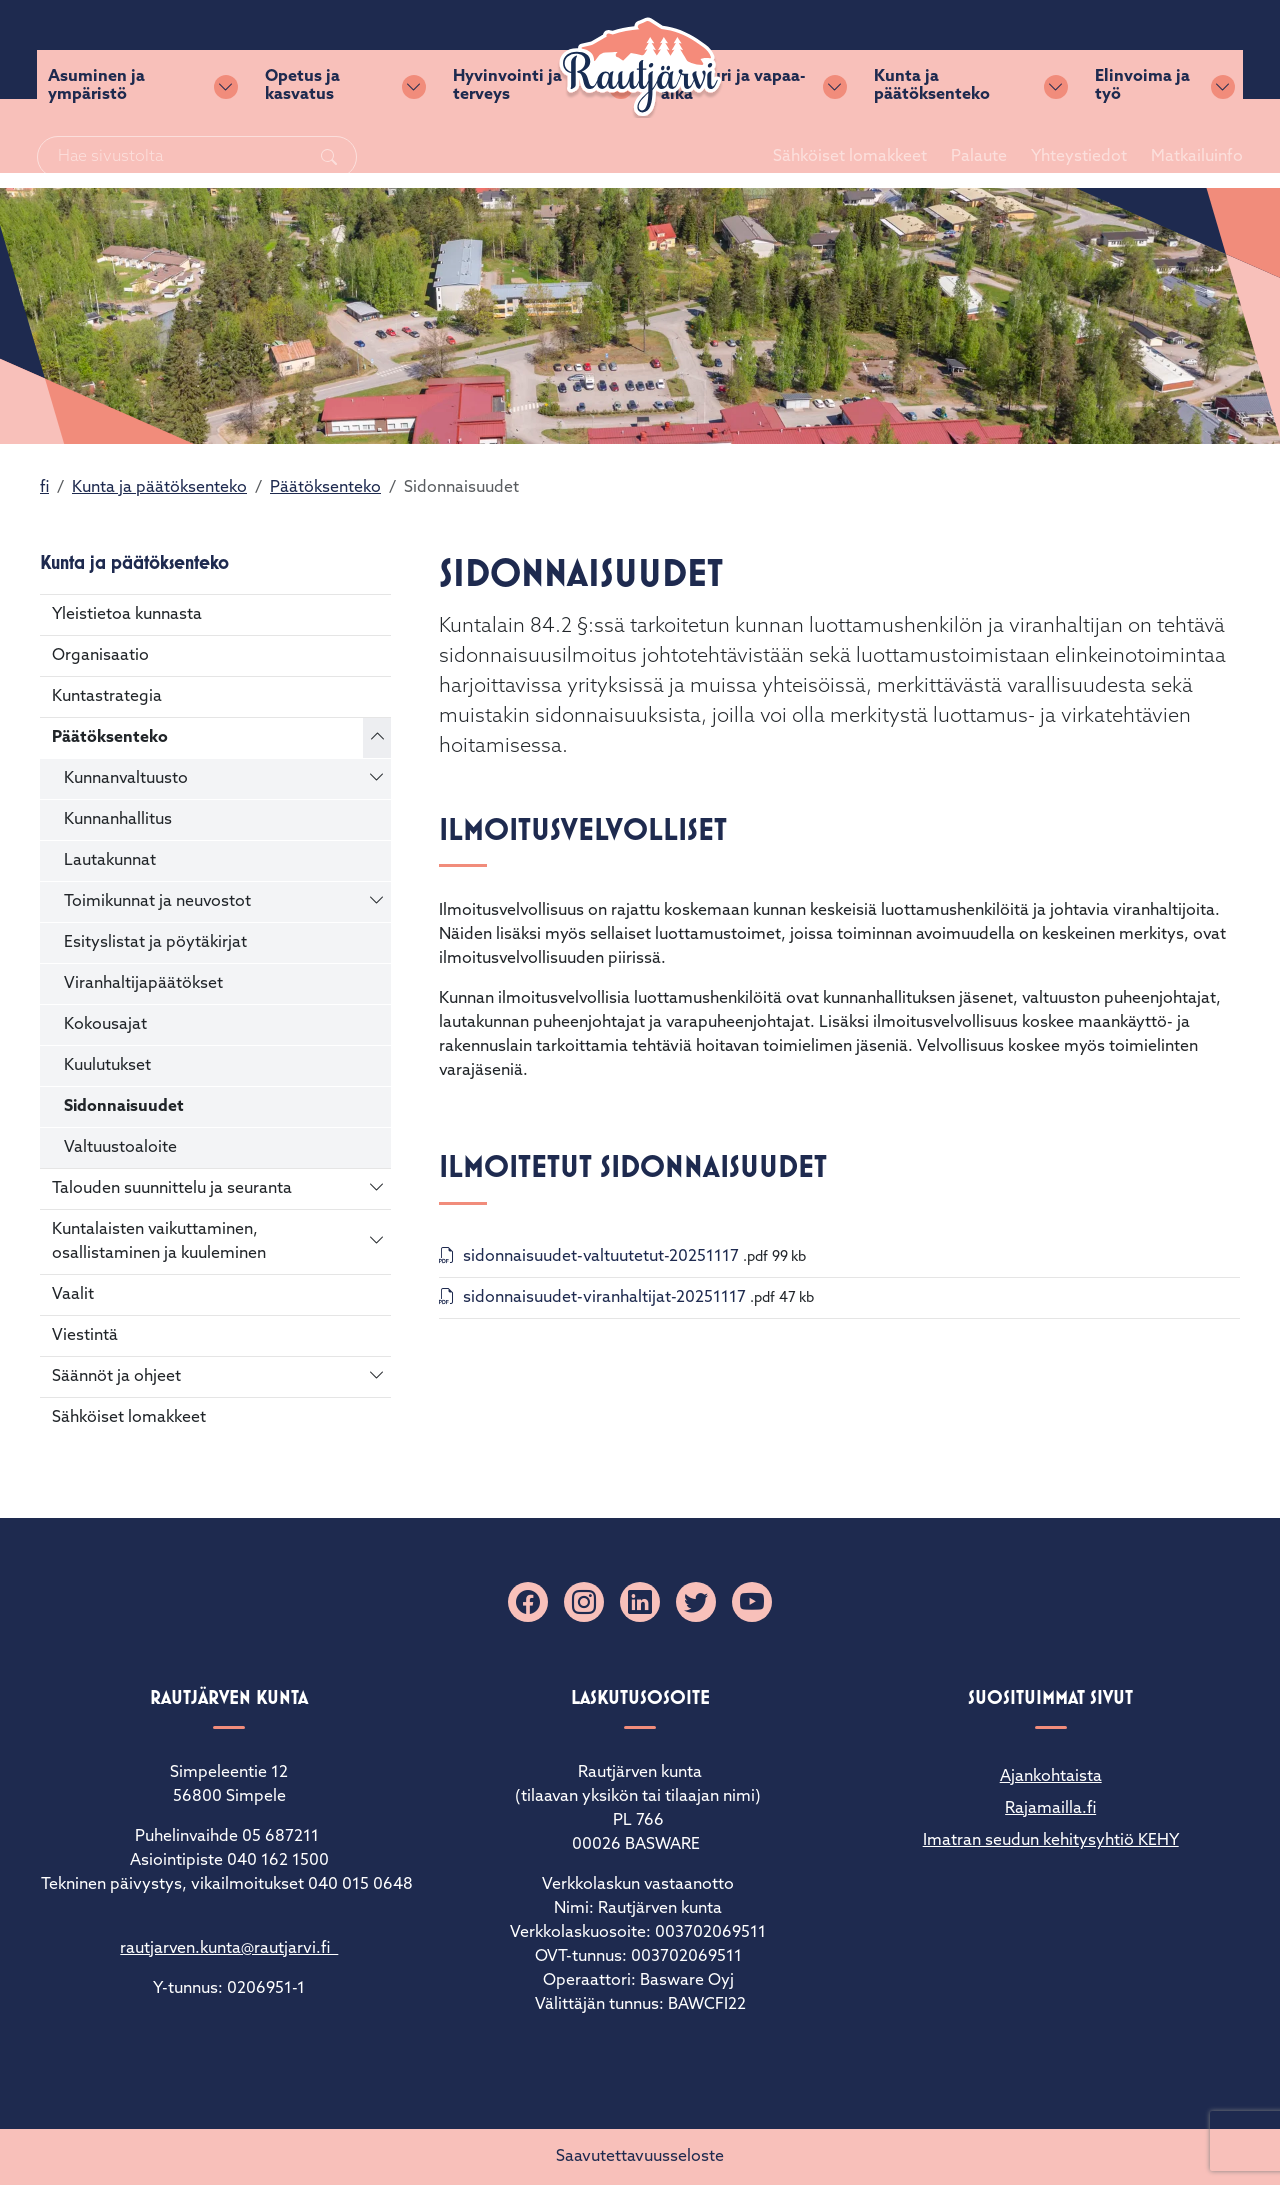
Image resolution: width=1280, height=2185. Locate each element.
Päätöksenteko (325, 488)
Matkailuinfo (1170, 57)
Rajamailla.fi (1050, 1809)
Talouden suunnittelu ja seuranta (172, 1189)
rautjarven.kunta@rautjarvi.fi (229, 1949)
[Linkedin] (640, 1602)
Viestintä (85, 1336)
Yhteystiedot (1052, 57)
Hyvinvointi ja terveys (508, 151)
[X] (696, 1602)
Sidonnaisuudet (124, 1107)
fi (44, 488)
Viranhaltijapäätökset (143, 984)
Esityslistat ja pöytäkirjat (155, 943)
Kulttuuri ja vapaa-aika (732, 151)
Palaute (952, 57)
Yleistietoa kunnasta (127, 615)
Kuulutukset (107, 1066)
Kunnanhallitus (118, 820)
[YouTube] (752, 1602)
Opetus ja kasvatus (305, 151)
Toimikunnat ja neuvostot (157, 902)
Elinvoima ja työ (1140, 151)
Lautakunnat (110, 861)
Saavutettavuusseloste (640, 2157)
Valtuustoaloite (120, 1148)
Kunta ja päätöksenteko (931, 151)
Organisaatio (100, 656)
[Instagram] (584, 1602)
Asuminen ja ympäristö (99, 151)
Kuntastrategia (107, 697)
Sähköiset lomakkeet (823, 57)
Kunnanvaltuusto (126, 779)
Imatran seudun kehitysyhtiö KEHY (1051, 1841)
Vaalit (73, 1295)
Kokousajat (105, 1025)
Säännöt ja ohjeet (116, 1377)
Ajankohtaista (1051, 1777)
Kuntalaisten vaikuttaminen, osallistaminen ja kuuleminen (159, 1242)
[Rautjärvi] (640, 72)
